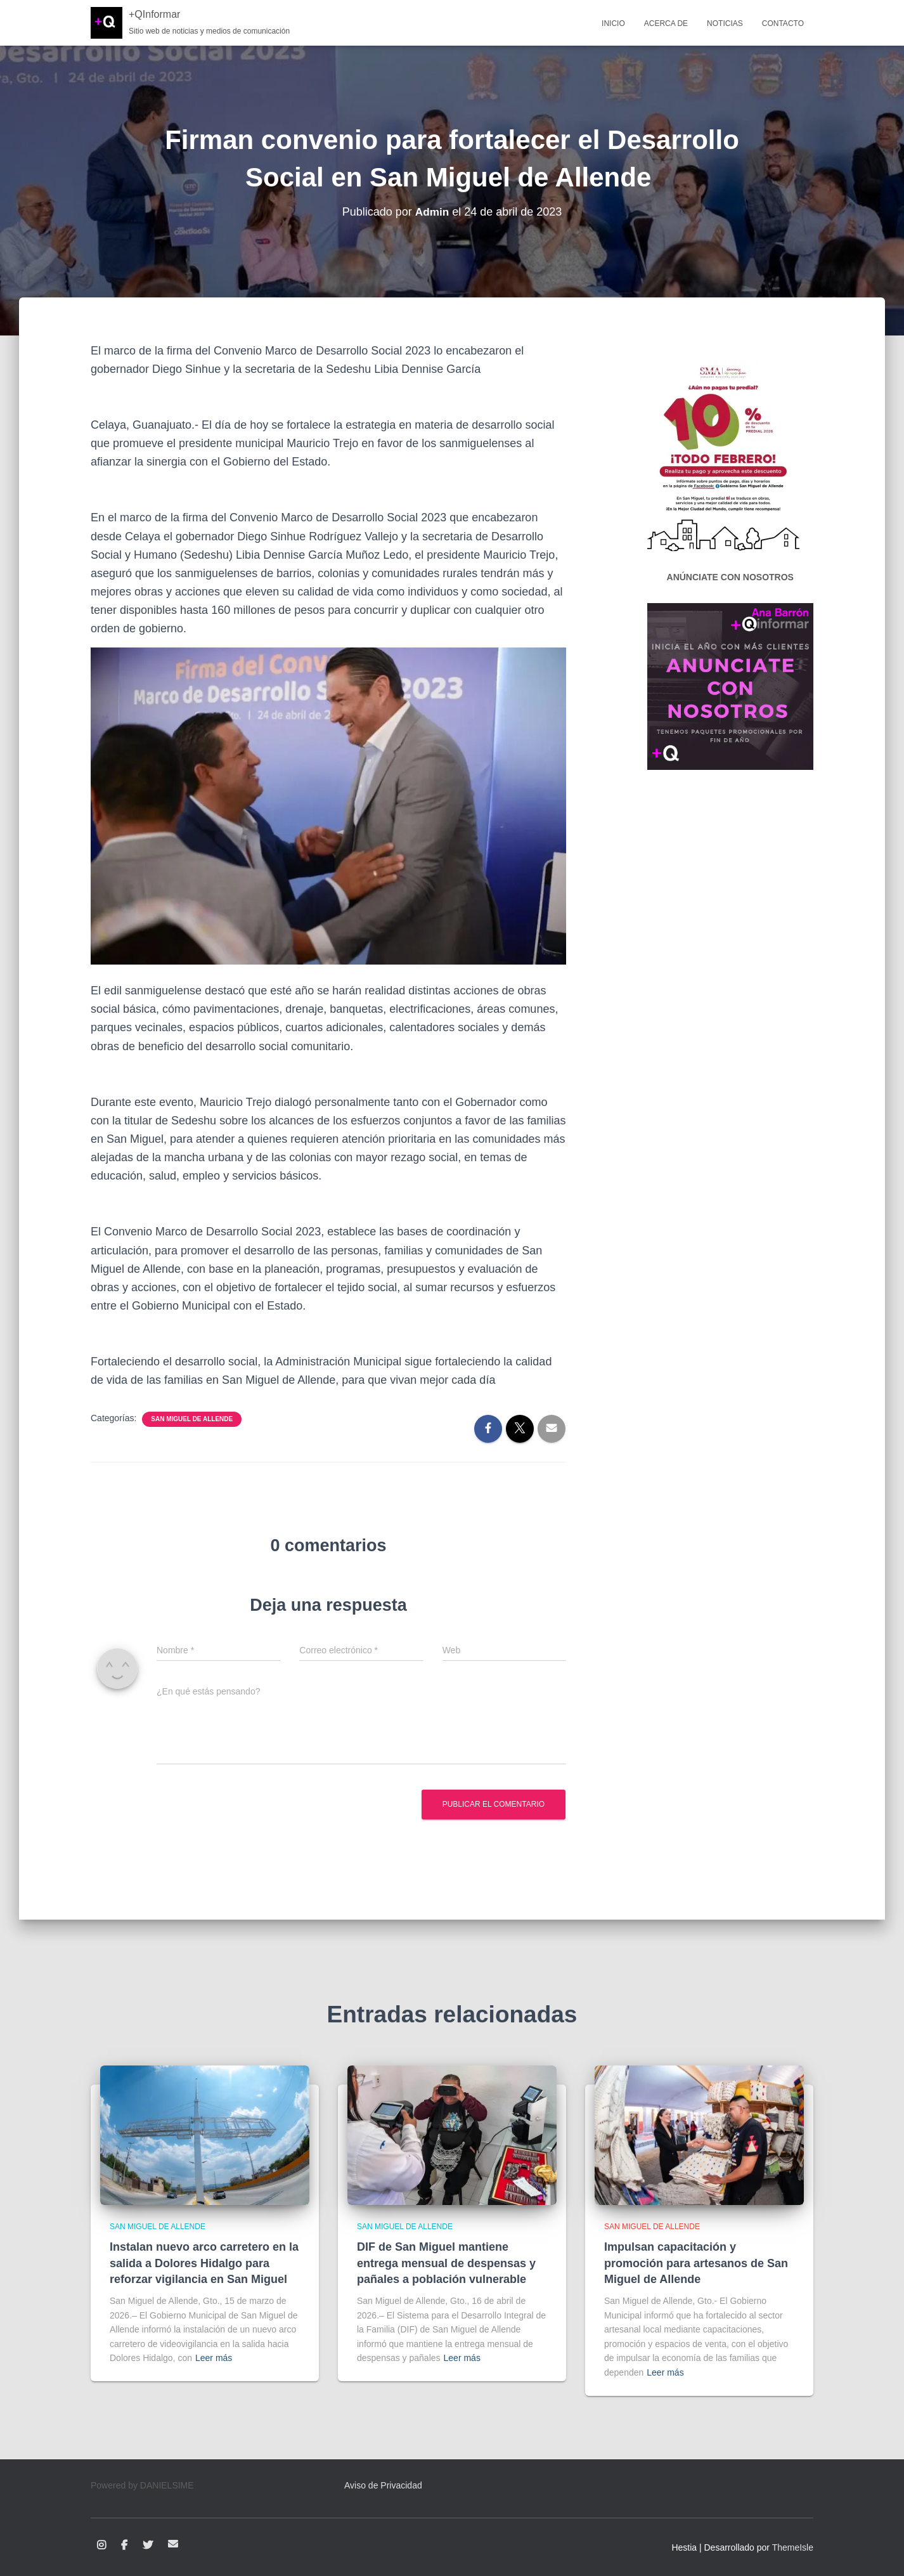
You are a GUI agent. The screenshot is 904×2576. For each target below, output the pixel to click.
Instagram (101, 2545)
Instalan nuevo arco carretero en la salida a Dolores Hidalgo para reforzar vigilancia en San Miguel (204, 2263)
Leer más (213, 2358)
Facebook (124, 2545)
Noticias (725, 23)
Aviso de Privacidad (383, 2485)
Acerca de (666, 23)
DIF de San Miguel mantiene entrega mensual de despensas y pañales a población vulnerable (446, 2263)
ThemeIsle (792, 2547)
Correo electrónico (173, 2543)
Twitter (147, 2545)
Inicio (613, 23)
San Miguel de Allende (192, 1418)
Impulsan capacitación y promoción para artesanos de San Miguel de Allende (696, 2263)
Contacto (783, 23)
